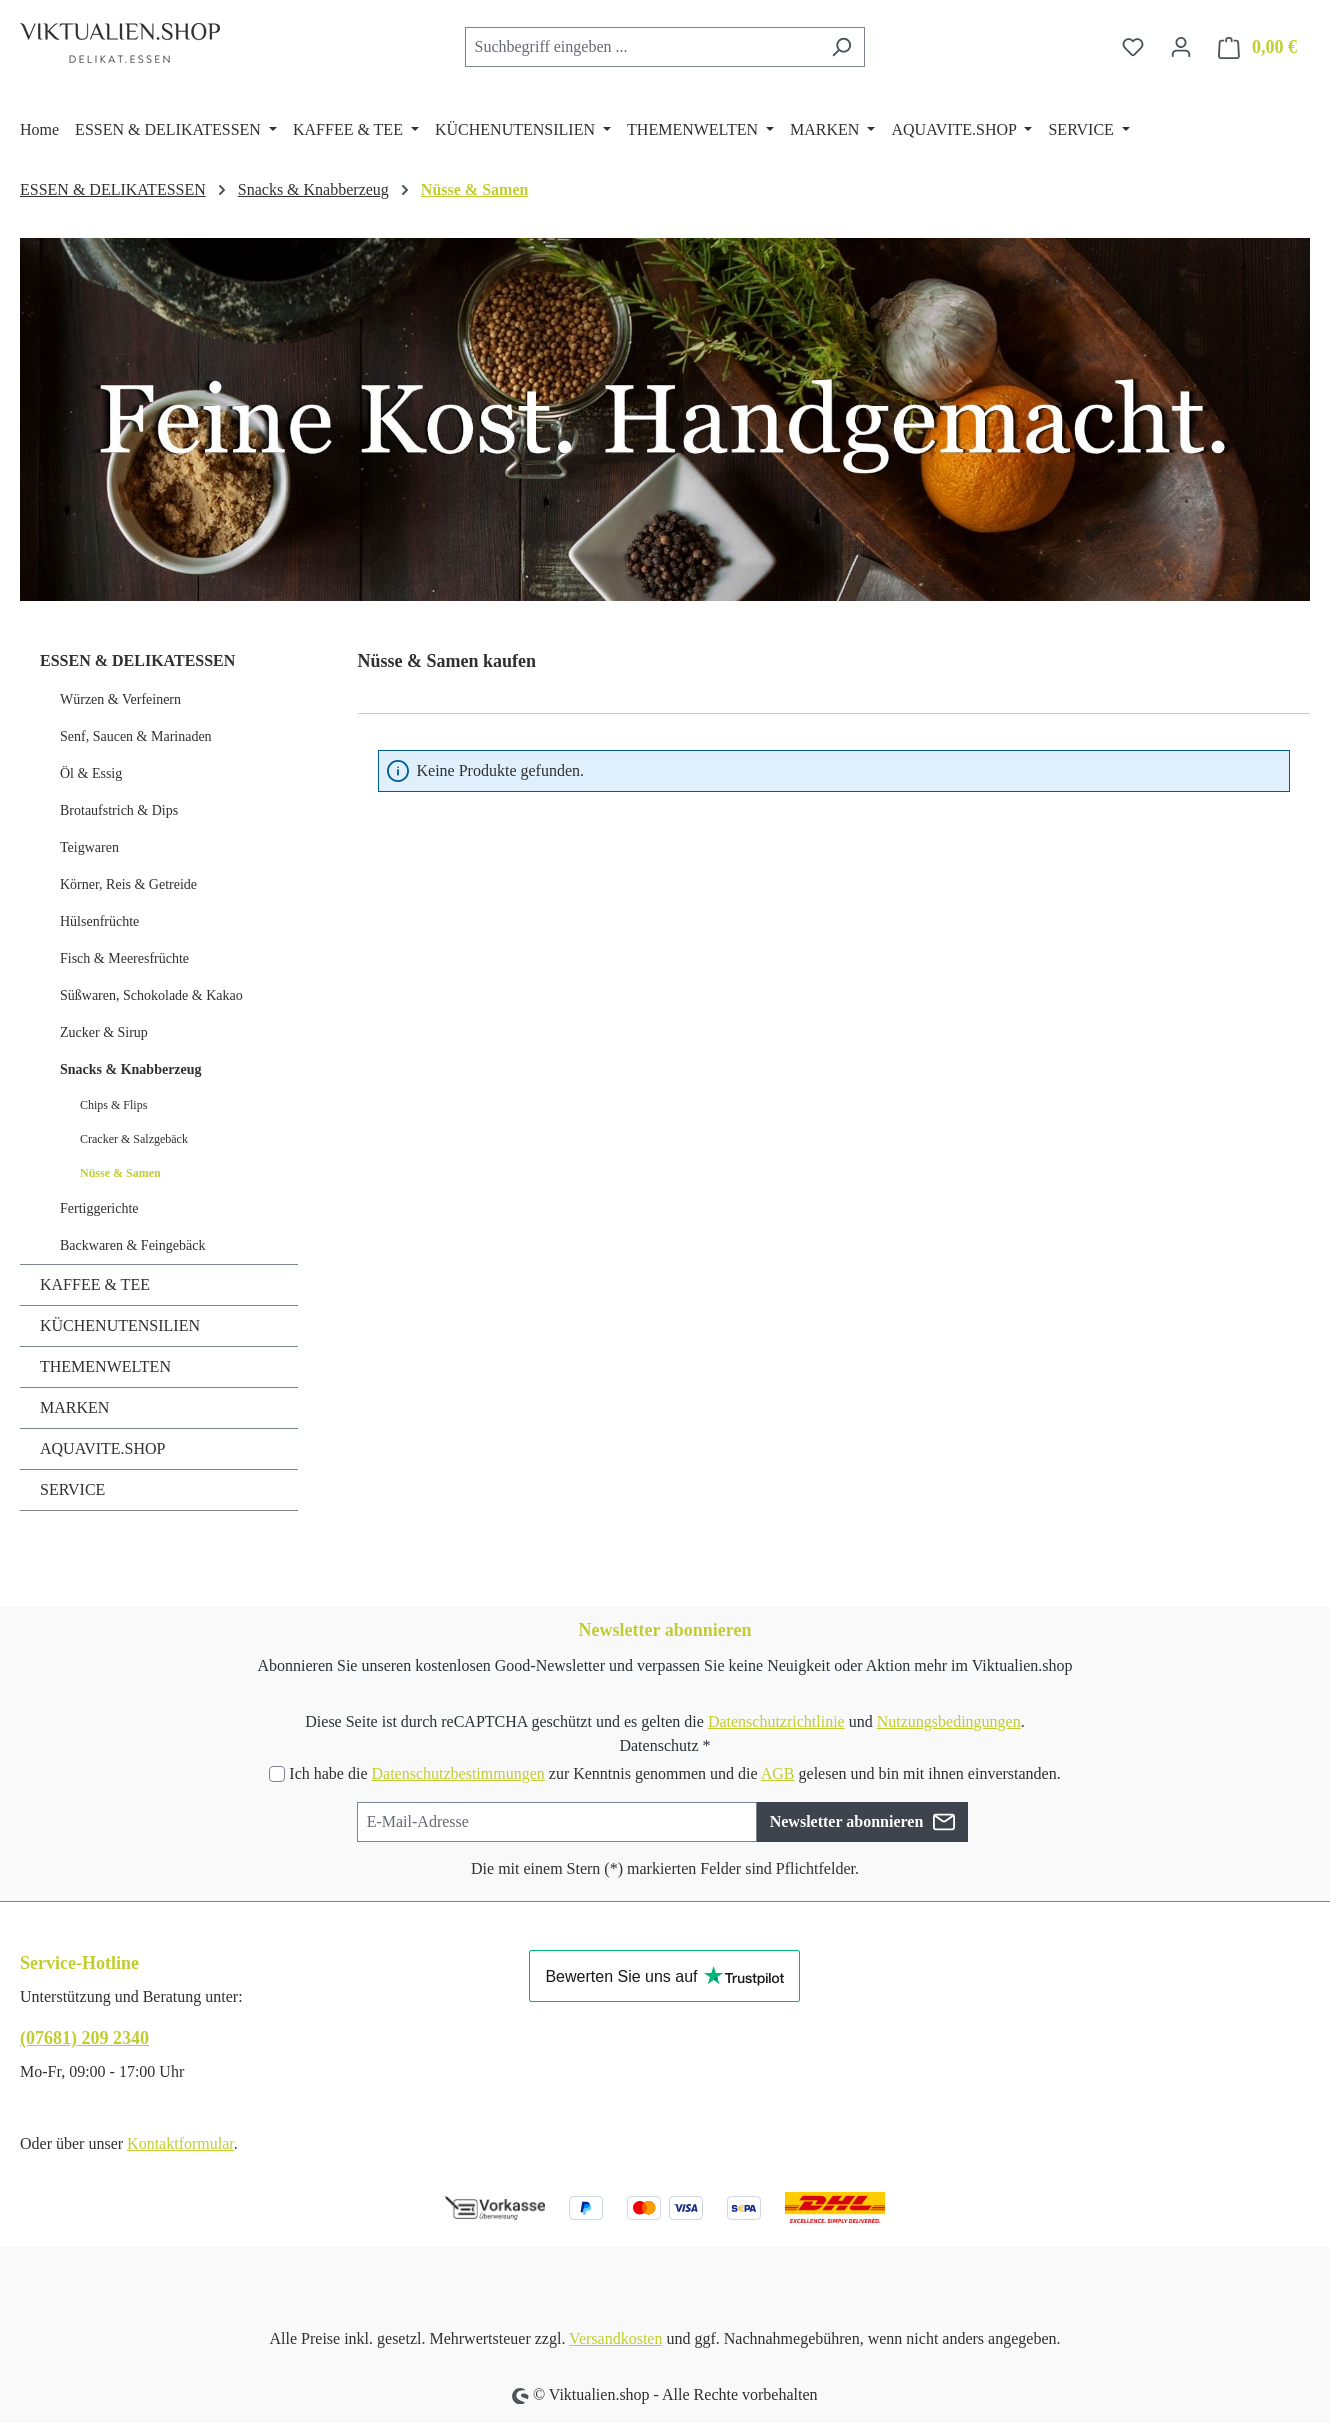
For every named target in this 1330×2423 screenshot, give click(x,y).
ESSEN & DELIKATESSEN (137, 660)
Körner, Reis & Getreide (128, 884)
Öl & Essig (91, 773)
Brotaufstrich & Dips (119, 810)
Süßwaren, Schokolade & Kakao (151, 995)
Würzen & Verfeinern (120, 699)
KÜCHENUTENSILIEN (120, 1325)
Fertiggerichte (99, 1208)
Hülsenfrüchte (99, 921)
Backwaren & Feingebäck (132, 1245)
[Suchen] (841, 47)
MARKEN (74, 1407)
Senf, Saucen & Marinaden (136, 736)
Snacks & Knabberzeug (131, 1069)
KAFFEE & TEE (95, 1284)
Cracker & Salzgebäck (134, 1139)
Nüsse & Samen (120, 1173)
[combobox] (642, 47)
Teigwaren (89, 847)
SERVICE (72, 1489)
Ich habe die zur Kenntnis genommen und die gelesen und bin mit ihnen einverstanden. (674, 1773)
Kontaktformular (180, 2143)
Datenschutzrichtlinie (776, 1721)
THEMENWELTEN (105, 1366)
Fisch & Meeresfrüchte (124, 958)
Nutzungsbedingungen (949, 1721)
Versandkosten (615, 2338)
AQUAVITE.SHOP (103, 1448)
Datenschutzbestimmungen (457, 1773)
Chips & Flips (113, 1105)
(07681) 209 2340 (84, 2038)
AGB (778, 1773)
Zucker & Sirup (104, 1032)
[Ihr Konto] (1181, 47)
